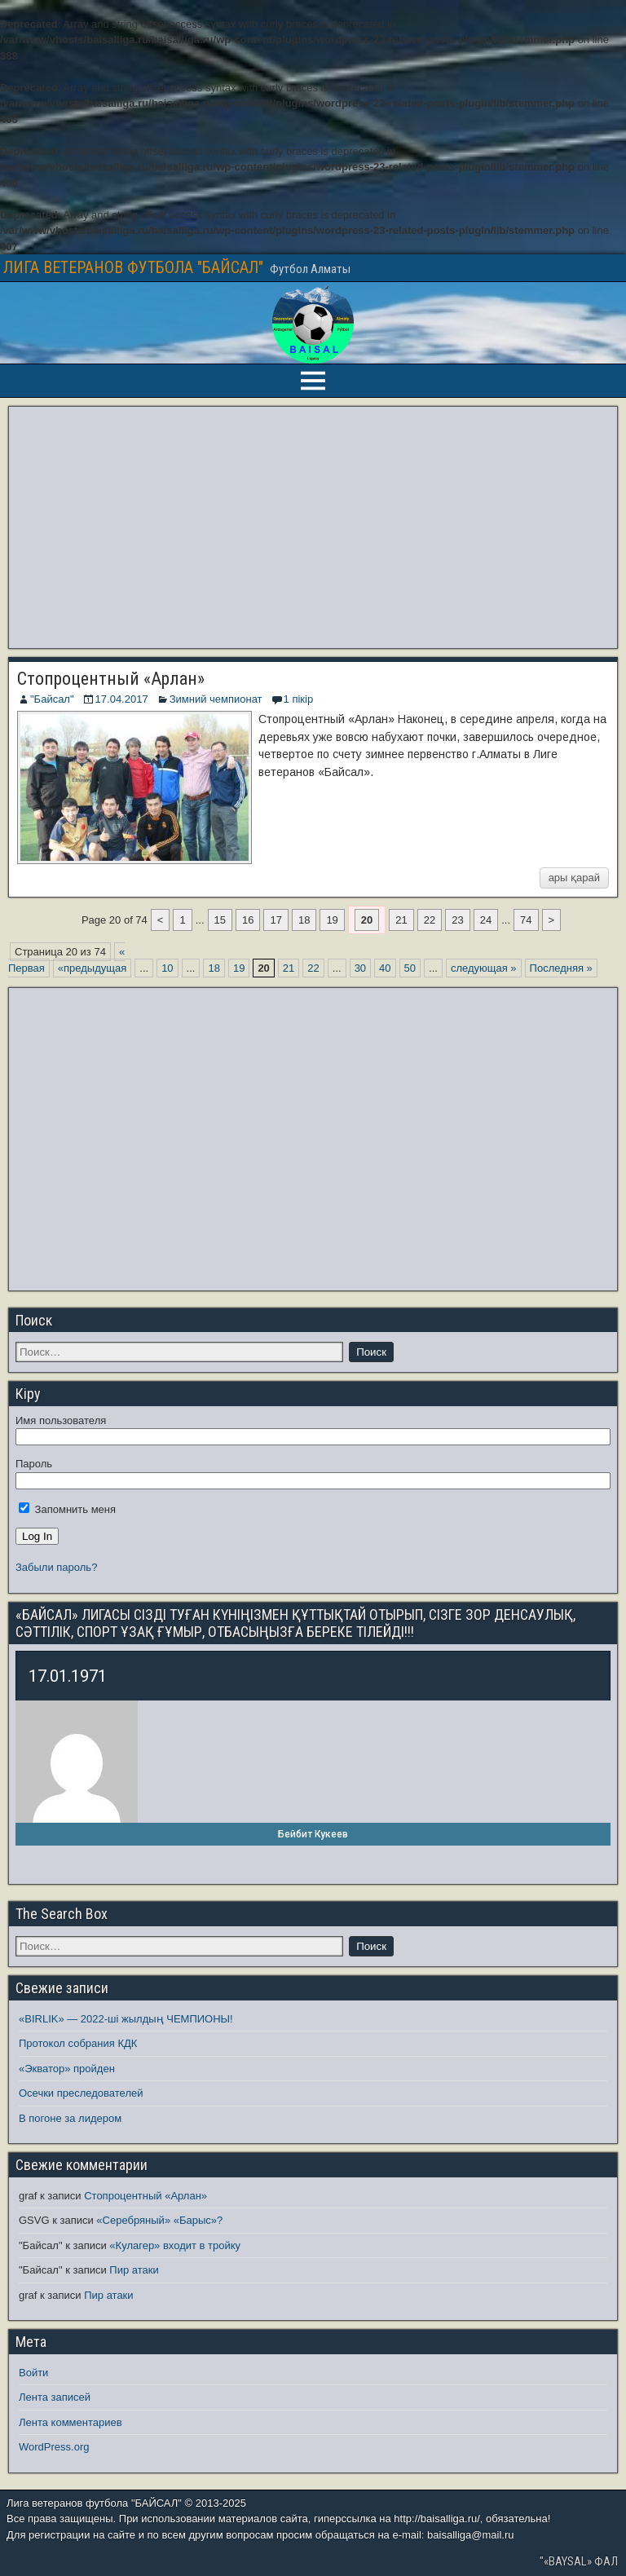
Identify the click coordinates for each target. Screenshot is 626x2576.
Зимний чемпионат (216, 699)
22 (429, 920)
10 (167, 968)
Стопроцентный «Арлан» (111, 678)
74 (525, 920)
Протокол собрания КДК (78, 2043)
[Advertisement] (313, 527)
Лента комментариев (70, 2422)
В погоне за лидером (70, 2118)
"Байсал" (52, 699)
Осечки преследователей (81, 2093)
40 (384, 968)
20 (367, 920)
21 (401, 920)
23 (457, 920)
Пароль (33, 1464)
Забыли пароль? (56, 1567)
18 (304, 920)
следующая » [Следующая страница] (484, 968)
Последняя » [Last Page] (561, 968)
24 (486, 920)
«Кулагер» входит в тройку (174, 2245)
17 (275, 920)
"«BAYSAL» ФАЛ (579, 2561)
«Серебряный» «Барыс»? (159, 2220)
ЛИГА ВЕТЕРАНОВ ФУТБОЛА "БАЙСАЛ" (133, 267)
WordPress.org (54, 2447)
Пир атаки (133, 2270)
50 (410, 968)
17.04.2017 (121, 699)
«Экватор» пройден (67, 2068)
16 (247, 920)
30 (360, 968)
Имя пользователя (60, 1420)
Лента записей (54, 2397)
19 (331, 920)
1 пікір (299, 699)
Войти (33, 2372)
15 (220, 920)
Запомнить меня (67, 1509)
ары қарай (574, 877)
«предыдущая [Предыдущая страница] (92, 968)
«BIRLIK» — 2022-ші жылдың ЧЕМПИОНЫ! (126, 2019)
